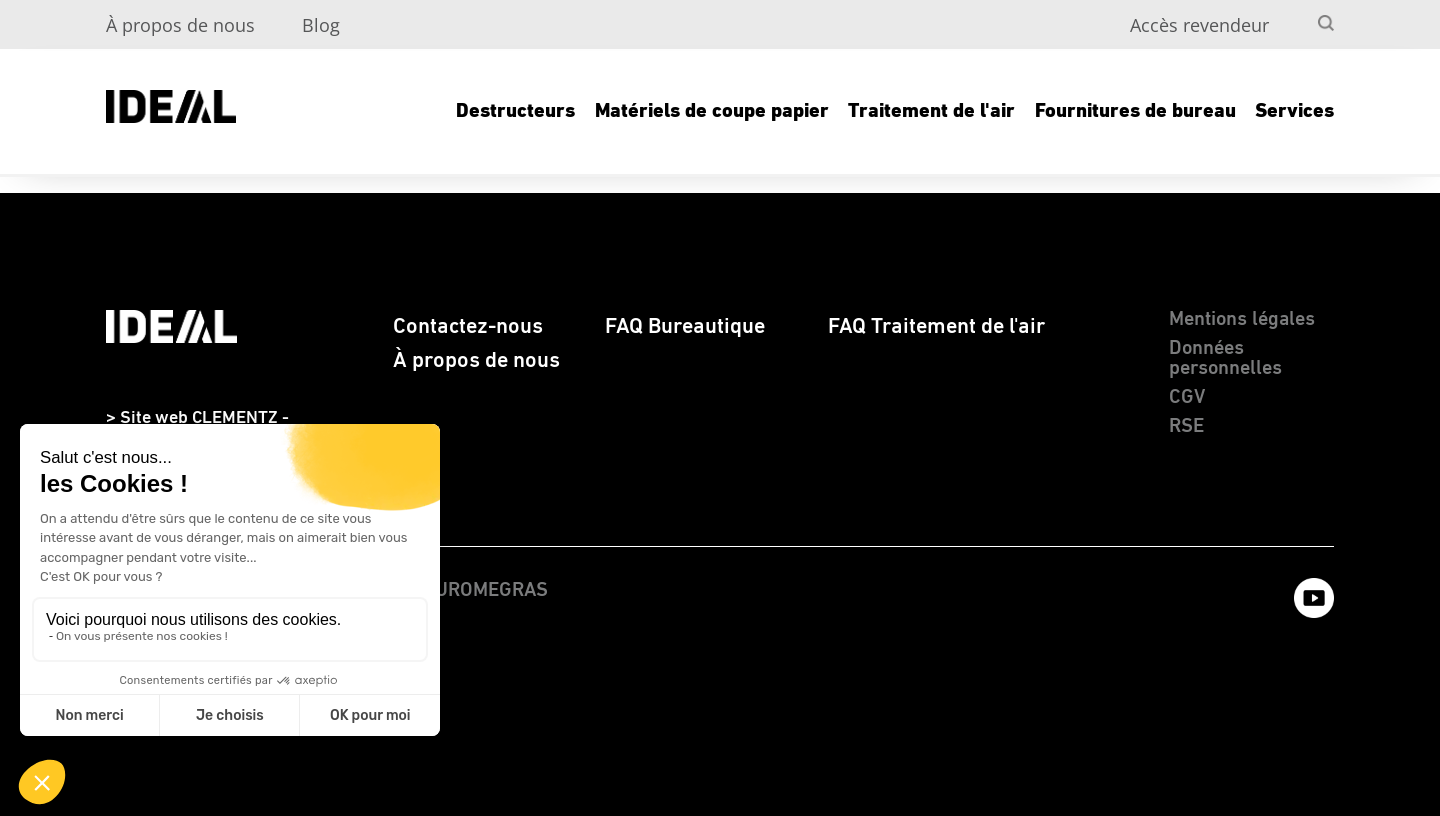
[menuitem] (1289, 15)
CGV (1187, 397)
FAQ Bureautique (685, 326)
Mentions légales (1242, 319)
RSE (1186, 426)
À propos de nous (180, 25)
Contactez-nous (468, 326)
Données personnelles (1225, 358)
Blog (321, 25)
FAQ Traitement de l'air (936, 326)
